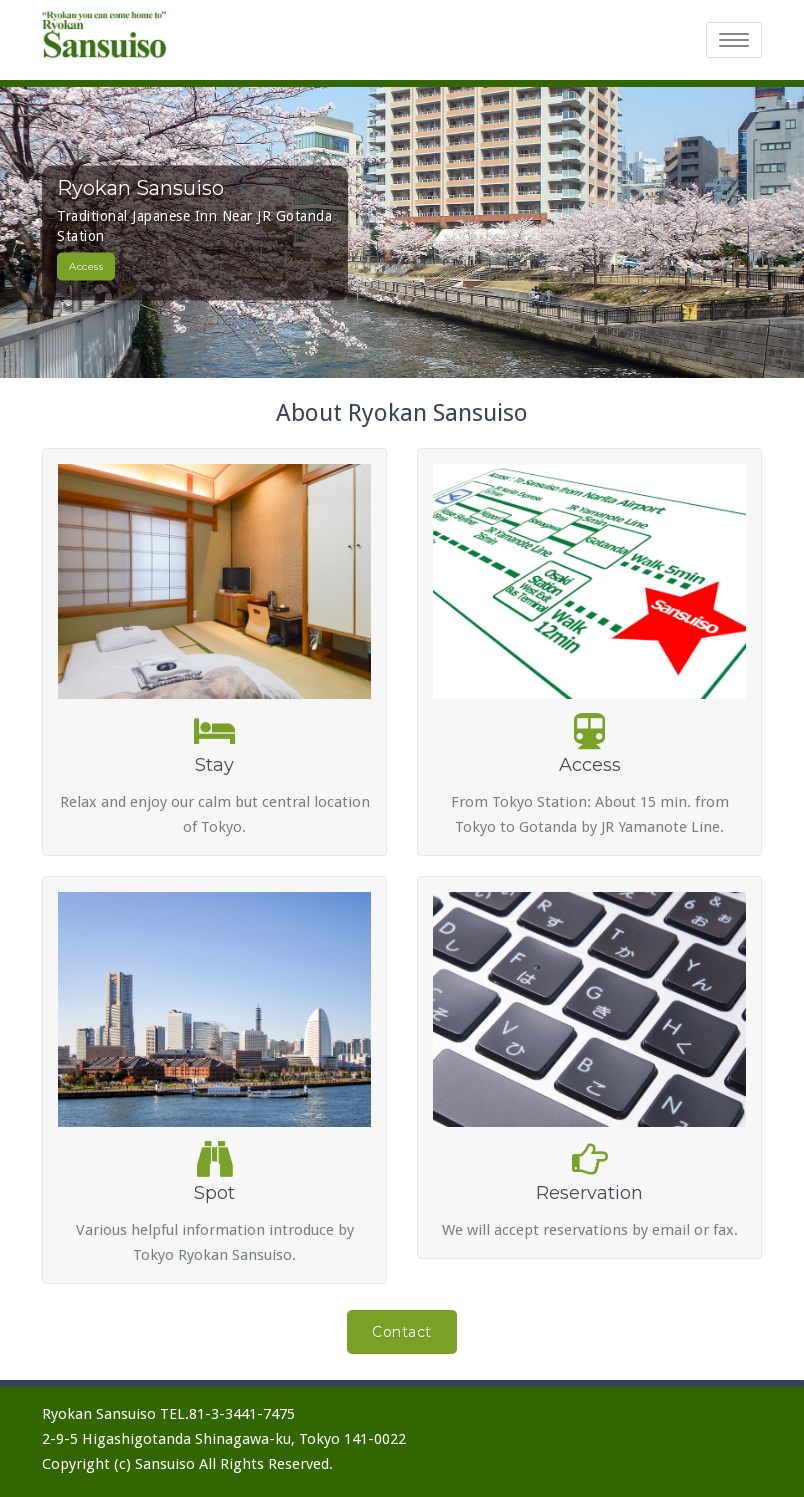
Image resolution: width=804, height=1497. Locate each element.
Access (86, 265)
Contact (402, 1332)
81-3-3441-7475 (242, 1414)
